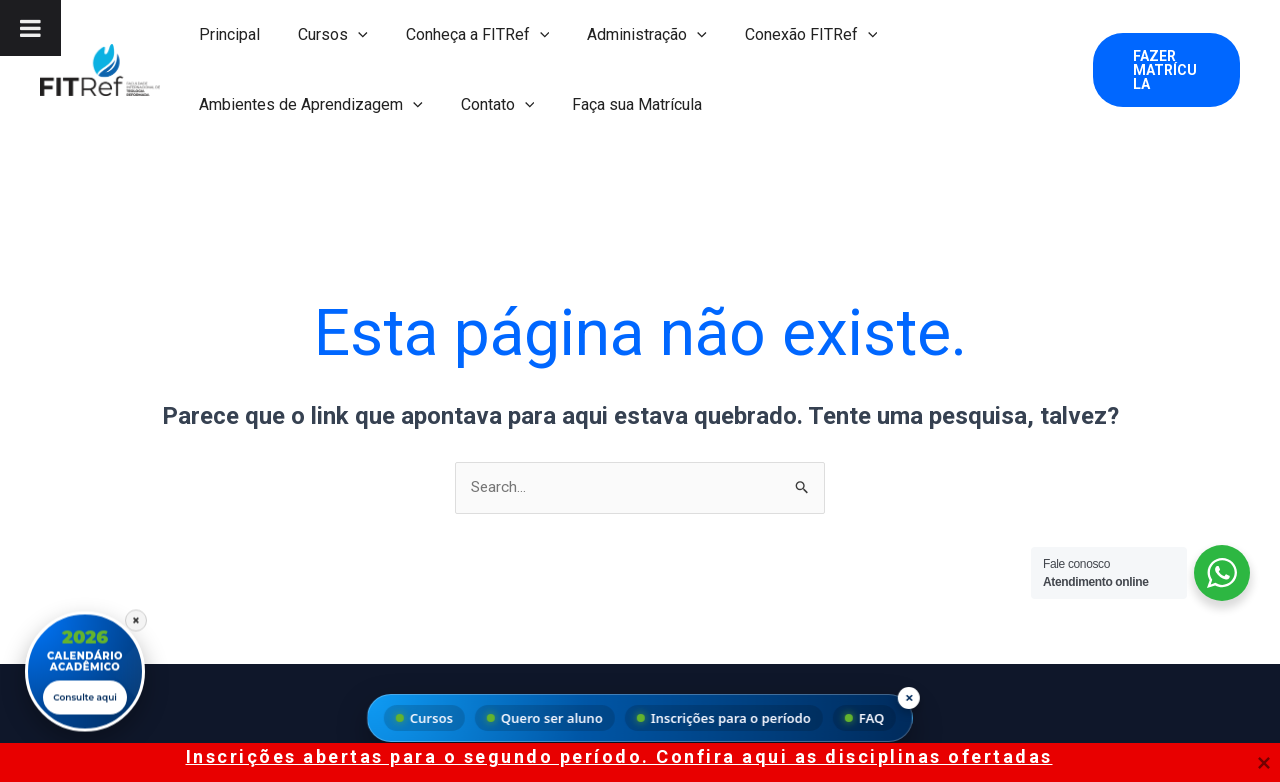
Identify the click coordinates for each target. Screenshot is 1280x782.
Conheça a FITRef (463, 35)
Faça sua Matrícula (622, 104)
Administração (626, 35)
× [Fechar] (136, 615)
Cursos (324, 35)
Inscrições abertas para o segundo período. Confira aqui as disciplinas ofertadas (619, 756)
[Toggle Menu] (30, 28)
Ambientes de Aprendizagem (308, 105)
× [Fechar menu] (909, 697)
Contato (489, 105)
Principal (226, 34)
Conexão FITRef (784, 35)
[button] (349, 35)
